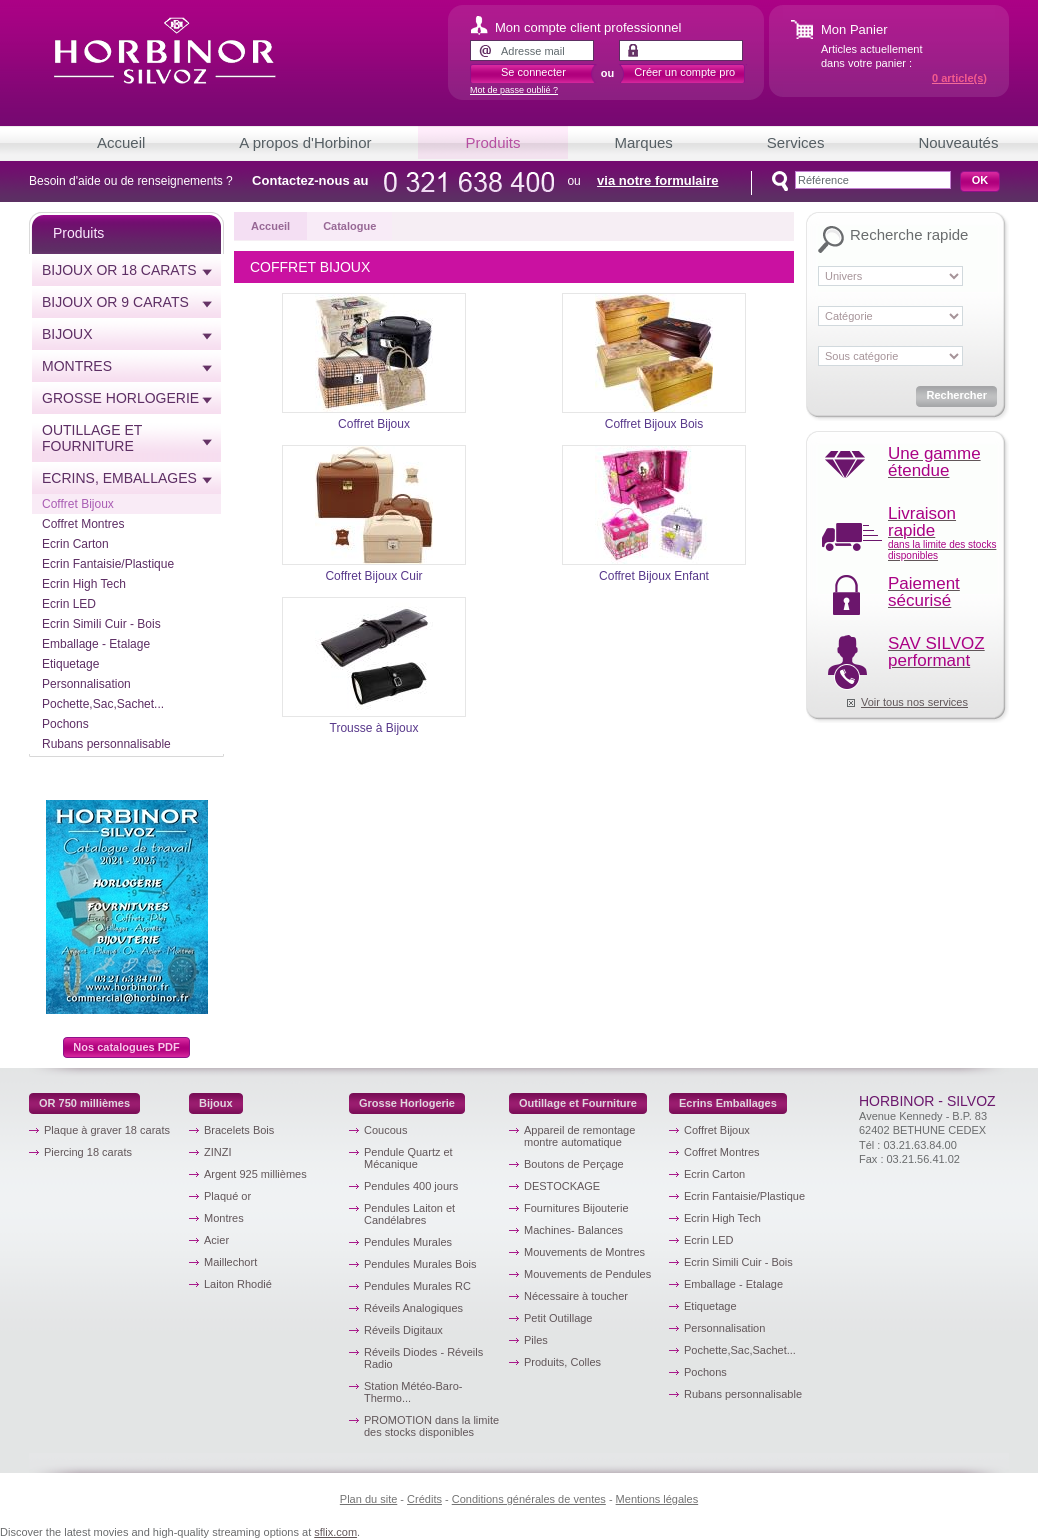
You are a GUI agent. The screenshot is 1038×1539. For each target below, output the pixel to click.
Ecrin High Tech (84, 584)
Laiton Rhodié (238, 1284)
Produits (492, 142)
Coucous (385, 1130)
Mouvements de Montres (584, 1252)
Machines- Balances (573, 1230)
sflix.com (335, 1532)
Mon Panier (854, 29)
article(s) (959, 78)
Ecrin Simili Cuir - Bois (101, 624)
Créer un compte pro (684, 72)
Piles (536, 1340)
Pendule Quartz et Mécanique (408, 1158)
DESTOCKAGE (562, 1186)
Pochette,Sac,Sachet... (103, 704)
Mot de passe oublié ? (514, 90)
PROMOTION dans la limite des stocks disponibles (431, 1426)
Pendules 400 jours (411, 1186)
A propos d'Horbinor (305, 142)
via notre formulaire (657, 180)
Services (796, 142)
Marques (644, 142)
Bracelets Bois (239, 1130)
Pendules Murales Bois (420, 1264)
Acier (216, 1240)
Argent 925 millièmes (255, 1174)
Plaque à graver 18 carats (107, 1130)
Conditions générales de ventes (529, 1499)
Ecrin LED (69, 604)
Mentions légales (657, 1499)
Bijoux (67, 334)
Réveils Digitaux (403, 1330)
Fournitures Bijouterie (576, 1208)
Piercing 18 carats (88, 1152)
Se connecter (533, 72)
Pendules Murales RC (417, 1286)
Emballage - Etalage (96, 644)
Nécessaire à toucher (576, 1296)
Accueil (121, 142)
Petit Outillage (558, 1318)
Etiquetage (70, 664)
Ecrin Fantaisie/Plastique (108, 564)
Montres (77, 366)
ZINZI (218, 1152)
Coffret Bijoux (78, 504)
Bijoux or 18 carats (119, 270)
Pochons (65, 724)
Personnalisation (86, 684)
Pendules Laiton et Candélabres (409, 1214)
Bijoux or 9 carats (115, 302)
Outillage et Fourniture (92, 438)
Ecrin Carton (75, 544)
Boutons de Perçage (574, 1164)
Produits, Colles (562, 1362)
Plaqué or (227, 1196)
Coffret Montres (83, 524)
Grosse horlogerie (120, 398)
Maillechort (230, 1262)
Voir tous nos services (914, 702)
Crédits (424, 1499)
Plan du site (368, 1499)
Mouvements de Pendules (587, 1274)
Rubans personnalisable (106, 744)
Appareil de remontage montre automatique (579, 1136)
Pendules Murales (408, 1242)
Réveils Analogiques (413, 1308)
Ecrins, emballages (119, 478)
